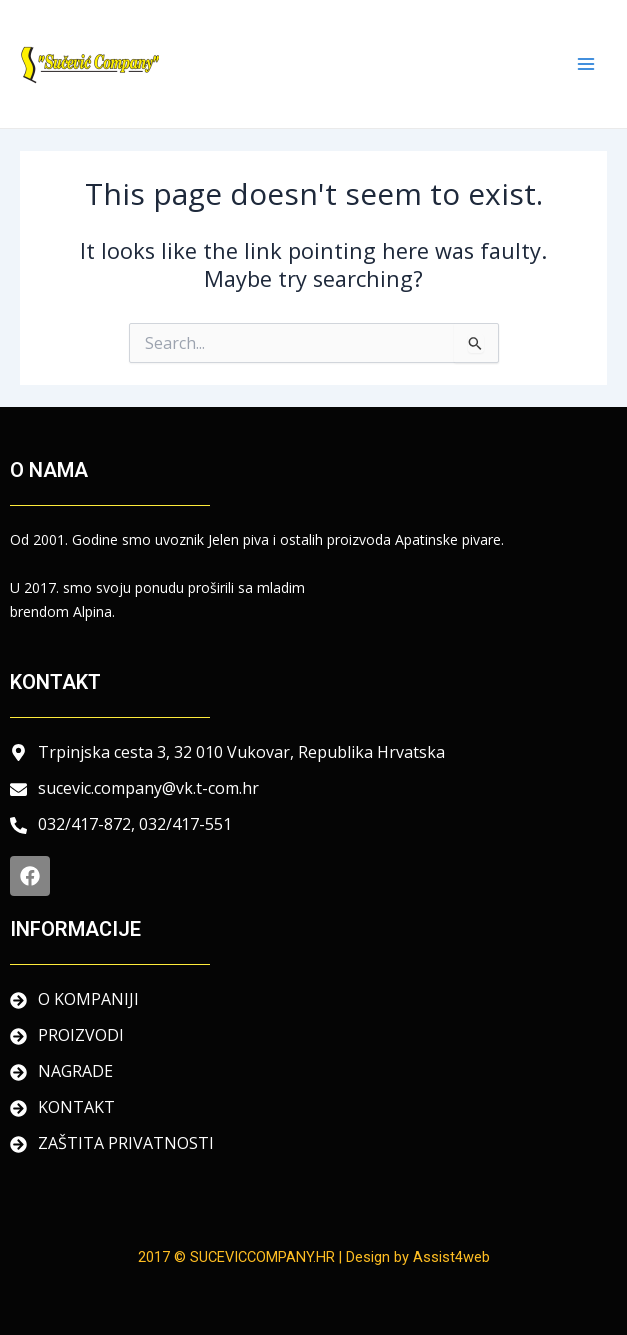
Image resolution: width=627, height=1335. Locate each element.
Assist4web (451, 1257)
